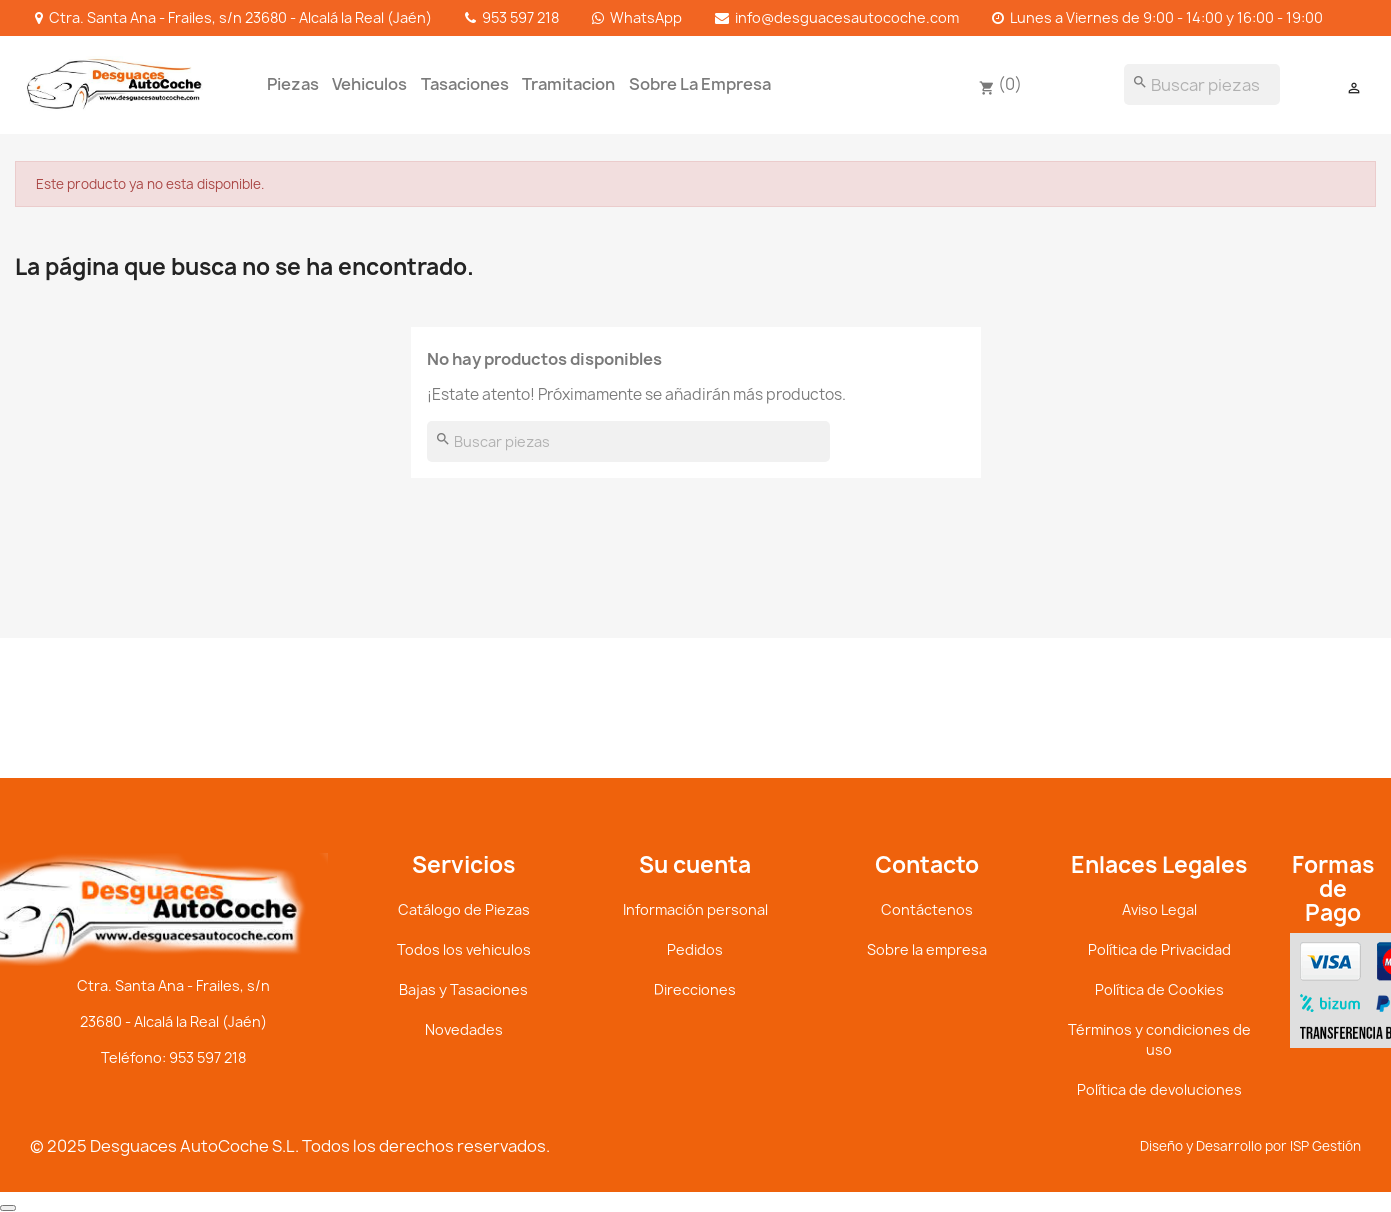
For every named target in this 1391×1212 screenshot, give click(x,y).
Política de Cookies (1159, 989)
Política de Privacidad (1159, 949)
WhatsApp (646, 17)
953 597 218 (520, 17)
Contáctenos (927, 909)
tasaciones (465, 84)
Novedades (464, 1029)
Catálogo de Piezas (464, 909)
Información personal (695, 909)
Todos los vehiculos (464, 949)
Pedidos (695, 949)
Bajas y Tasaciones (463, 989)
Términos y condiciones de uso (1159, 1039)
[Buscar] (1202, 84)
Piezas (293, 84)
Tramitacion (568, 84)
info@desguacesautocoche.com (847, 17)
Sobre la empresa (700, 84)
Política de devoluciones (1159, 1089)
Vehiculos (369, 84)
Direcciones (695, 989)
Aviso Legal (1159, 909)
